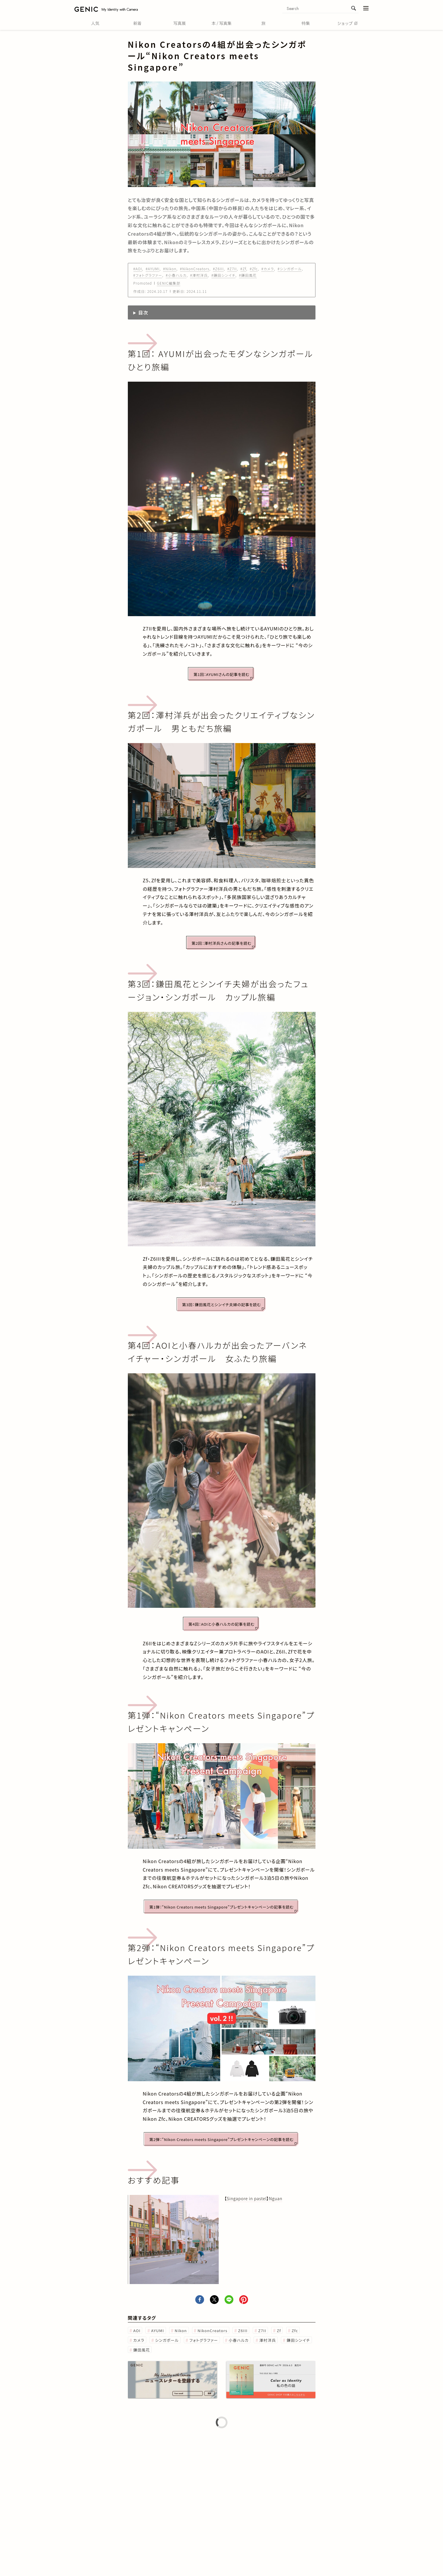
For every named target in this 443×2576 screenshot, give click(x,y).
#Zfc (254, 268)
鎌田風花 (141, 2350)
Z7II (262, 2330)
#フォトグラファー (147, 275)
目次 (143, 312)
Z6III (242, 2330)
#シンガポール (290, 268)
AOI (137, 2330)
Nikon (181, 2330)
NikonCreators (213, 2330)
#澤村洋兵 (199, 275)
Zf (279, 2330)
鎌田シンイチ (298, 2340)
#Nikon (169, 268)
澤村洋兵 (267, 2340)
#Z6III (218, 268)
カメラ (139, 2340)
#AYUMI (153, 268)
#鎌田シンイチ (223, 275)
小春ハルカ (239, 2340)
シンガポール (167, 2340)
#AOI (137, 268)
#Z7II (232, 268)
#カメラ (267, 268)
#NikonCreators (194, 268)
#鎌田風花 (248, 275)
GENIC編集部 (168, 283)
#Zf (243, 268)
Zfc (295, 2330)
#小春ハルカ (176, 275)
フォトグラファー (203, 2340)
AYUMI (157, 2330)
